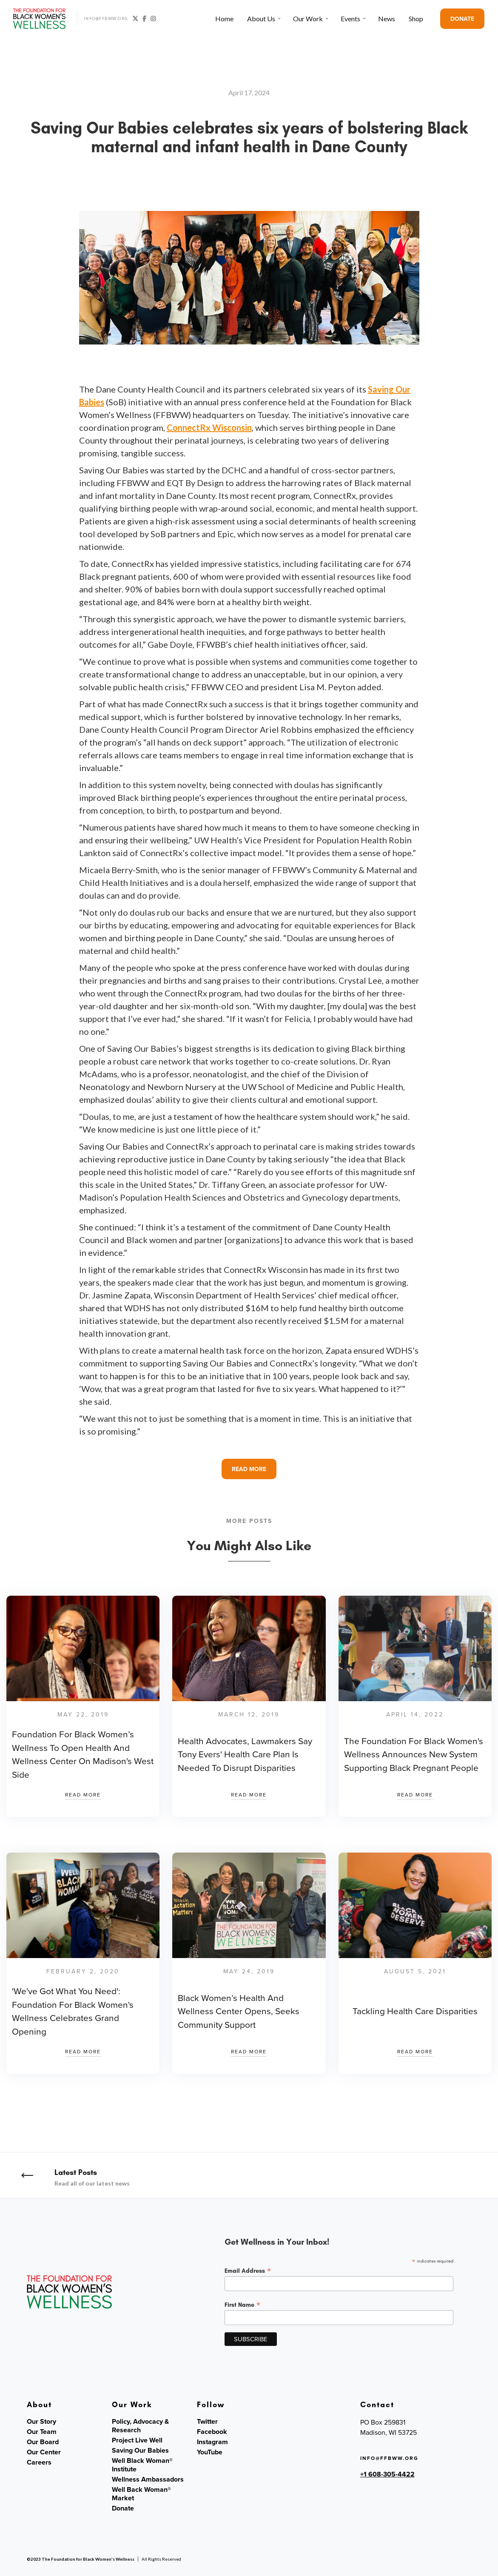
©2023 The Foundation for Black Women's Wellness (80, 2559)
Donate (123, 2508)
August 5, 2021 (415, 1971)
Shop (416, 18)
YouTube (209, 2452)
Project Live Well (137, 2440)
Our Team (42, 2432)
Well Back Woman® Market (141, 2493)
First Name (243, 2304)
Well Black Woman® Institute (142, 2465)
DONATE (462, 18)
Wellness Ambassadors (148, 2479)
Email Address (248, 2270)
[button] (263, 18)
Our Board (43, 2442)
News (386, 18)
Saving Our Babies (140, 2450)
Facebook (212, 2432)
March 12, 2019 (248, 1714)
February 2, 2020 (83, 1971)
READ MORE (249, 1469)
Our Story (41, 2421)
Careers (39, 2462)
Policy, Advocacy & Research (140, 2425)
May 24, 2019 (249, 1971)
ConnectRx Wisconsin (209, 427)
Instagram (212, 2442)
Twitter (207, 2421)
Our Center (44, 2452)
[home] (39, 18)
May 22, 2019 (83, 1714)
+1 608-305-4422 (387, 2474)
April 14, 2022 (415, 1714)
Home (224, 18)
